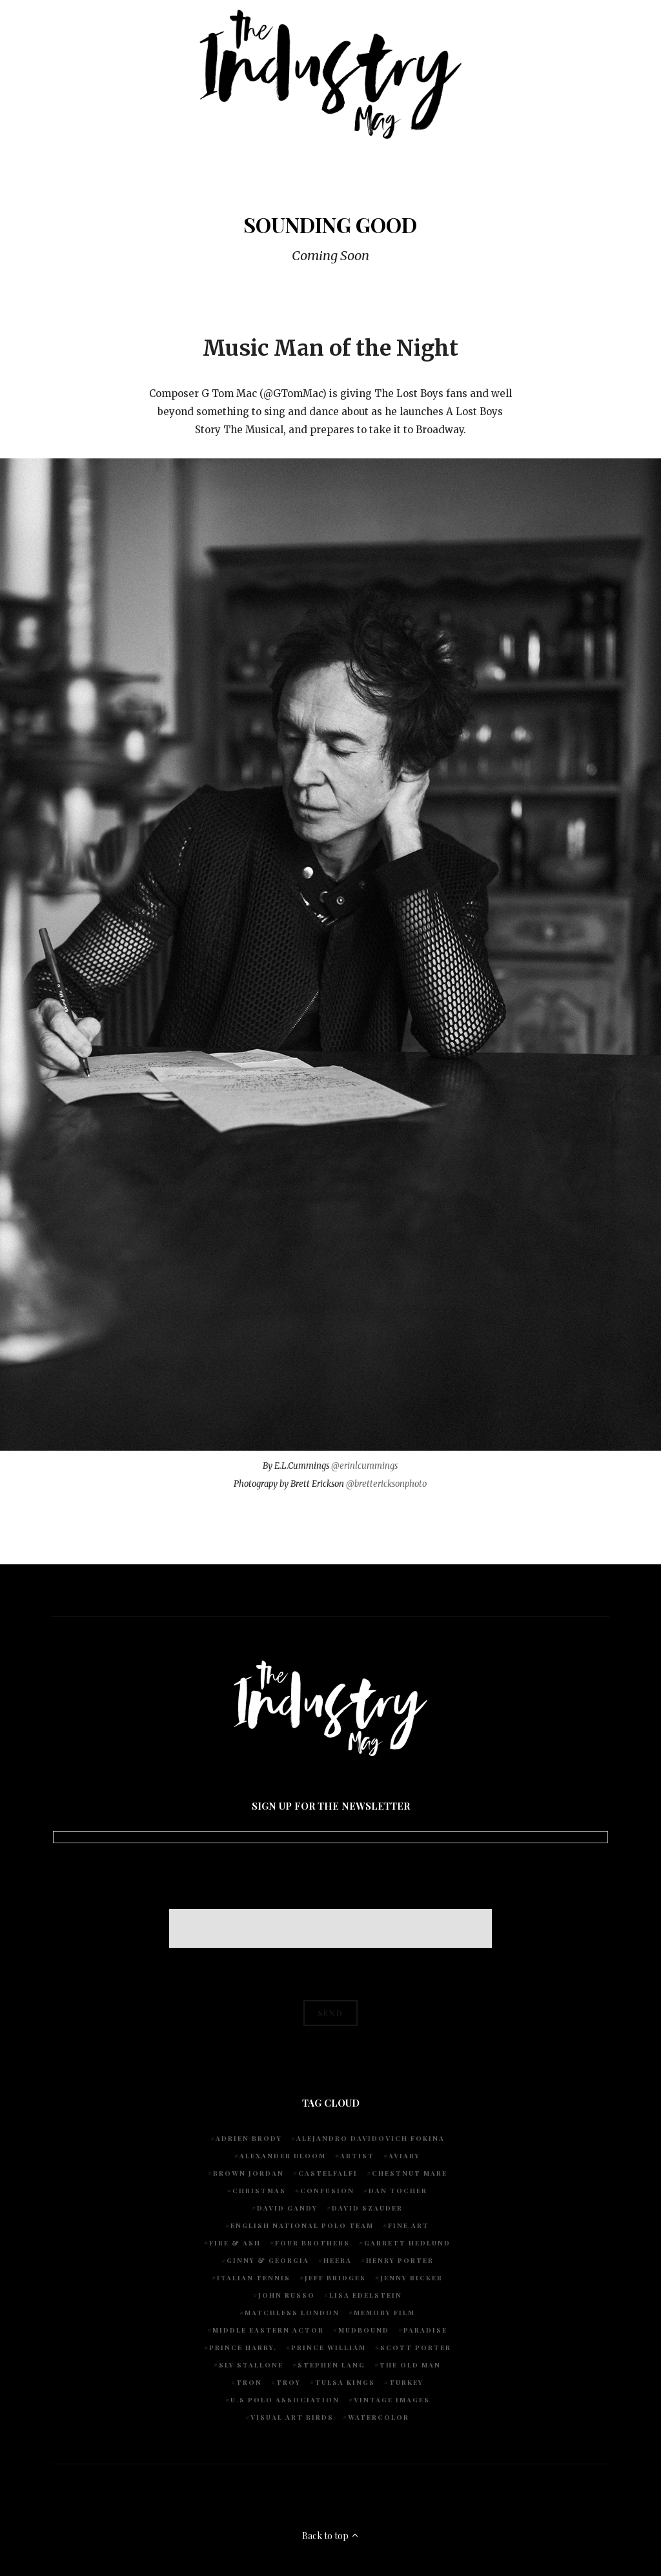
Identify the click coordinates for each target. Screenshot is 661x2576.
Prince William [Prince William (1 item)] (328, 2347)
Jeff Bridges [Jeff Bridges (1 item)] (335, 2277)
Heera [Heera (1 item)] (337, 2260)
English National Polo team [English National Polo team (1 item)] (302, 2225)
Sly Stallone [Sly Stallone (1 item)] (251, 2364)
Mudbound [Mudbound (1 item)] (363, 2330)
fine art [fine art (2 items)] (408, 2225)
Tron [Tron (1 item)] (249, 2382)
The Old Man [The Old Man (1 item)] (410, 2364)
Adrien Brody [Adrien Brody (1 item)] (249, 2138)
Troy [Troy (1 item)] (288, 2382)
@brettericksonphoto (386, 1483)
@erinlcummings (364, 1465)
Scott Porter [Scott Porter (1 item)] (415, 2347)
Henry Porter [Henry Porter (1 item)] (400, 2260)
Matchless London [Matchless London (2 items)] (292, 2312)
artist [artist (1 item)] (357, 2155)
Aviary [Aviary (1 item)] (404, 2155)
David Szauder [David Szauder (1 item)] (367, 2208)
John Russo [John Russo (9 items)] (286, 2295)
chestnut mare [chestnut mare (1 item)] (409, 2173)
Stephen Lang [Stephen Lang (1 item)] (331, 2364)
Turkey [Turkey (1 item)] (406, 2382)
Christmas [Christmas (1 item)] (259, 2190)
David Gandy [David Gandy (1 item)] (287, 2208)
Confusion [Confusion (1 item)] (327, 2190)
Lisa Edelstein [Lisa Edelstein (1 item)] (365, 2295)
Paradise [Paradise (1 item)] (425, 2330)
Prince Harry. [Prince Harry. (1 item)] (243, 2347)
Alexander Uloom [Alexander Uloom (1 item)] (282, 2155)
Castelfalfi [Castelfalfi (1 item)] (328, 2173)
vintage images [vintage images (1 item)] (392, 2399)
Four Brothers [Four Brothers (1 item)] (312, 2242)
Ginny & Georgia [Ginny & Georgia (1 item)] (268, 2260)
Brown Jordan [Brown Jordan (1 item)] (248, 2173)
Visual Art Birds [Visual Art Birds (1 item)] (292, 2417)
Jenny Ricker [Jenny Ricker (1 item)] (411, 2277)
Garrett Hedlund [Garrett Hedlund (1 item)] (407, 2242)
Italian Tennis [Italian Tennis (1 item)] (253, 2277)
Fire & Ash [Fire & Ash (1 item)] (235, 2242)
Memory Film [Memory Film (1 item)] (384, 2312)
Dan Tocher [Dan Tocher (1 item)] (398, 2190)
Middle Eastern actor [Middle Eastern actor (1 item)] (268, 2330)
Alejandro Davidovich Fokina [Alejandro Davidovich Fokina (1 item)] (370, 2138)
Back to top (331, 2536)
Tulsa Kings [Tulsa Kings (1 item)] (345, 2382)
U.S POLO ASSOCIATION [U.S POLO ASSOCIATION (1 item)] (285, 2399)
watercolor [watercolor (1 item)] (378, 2417)
